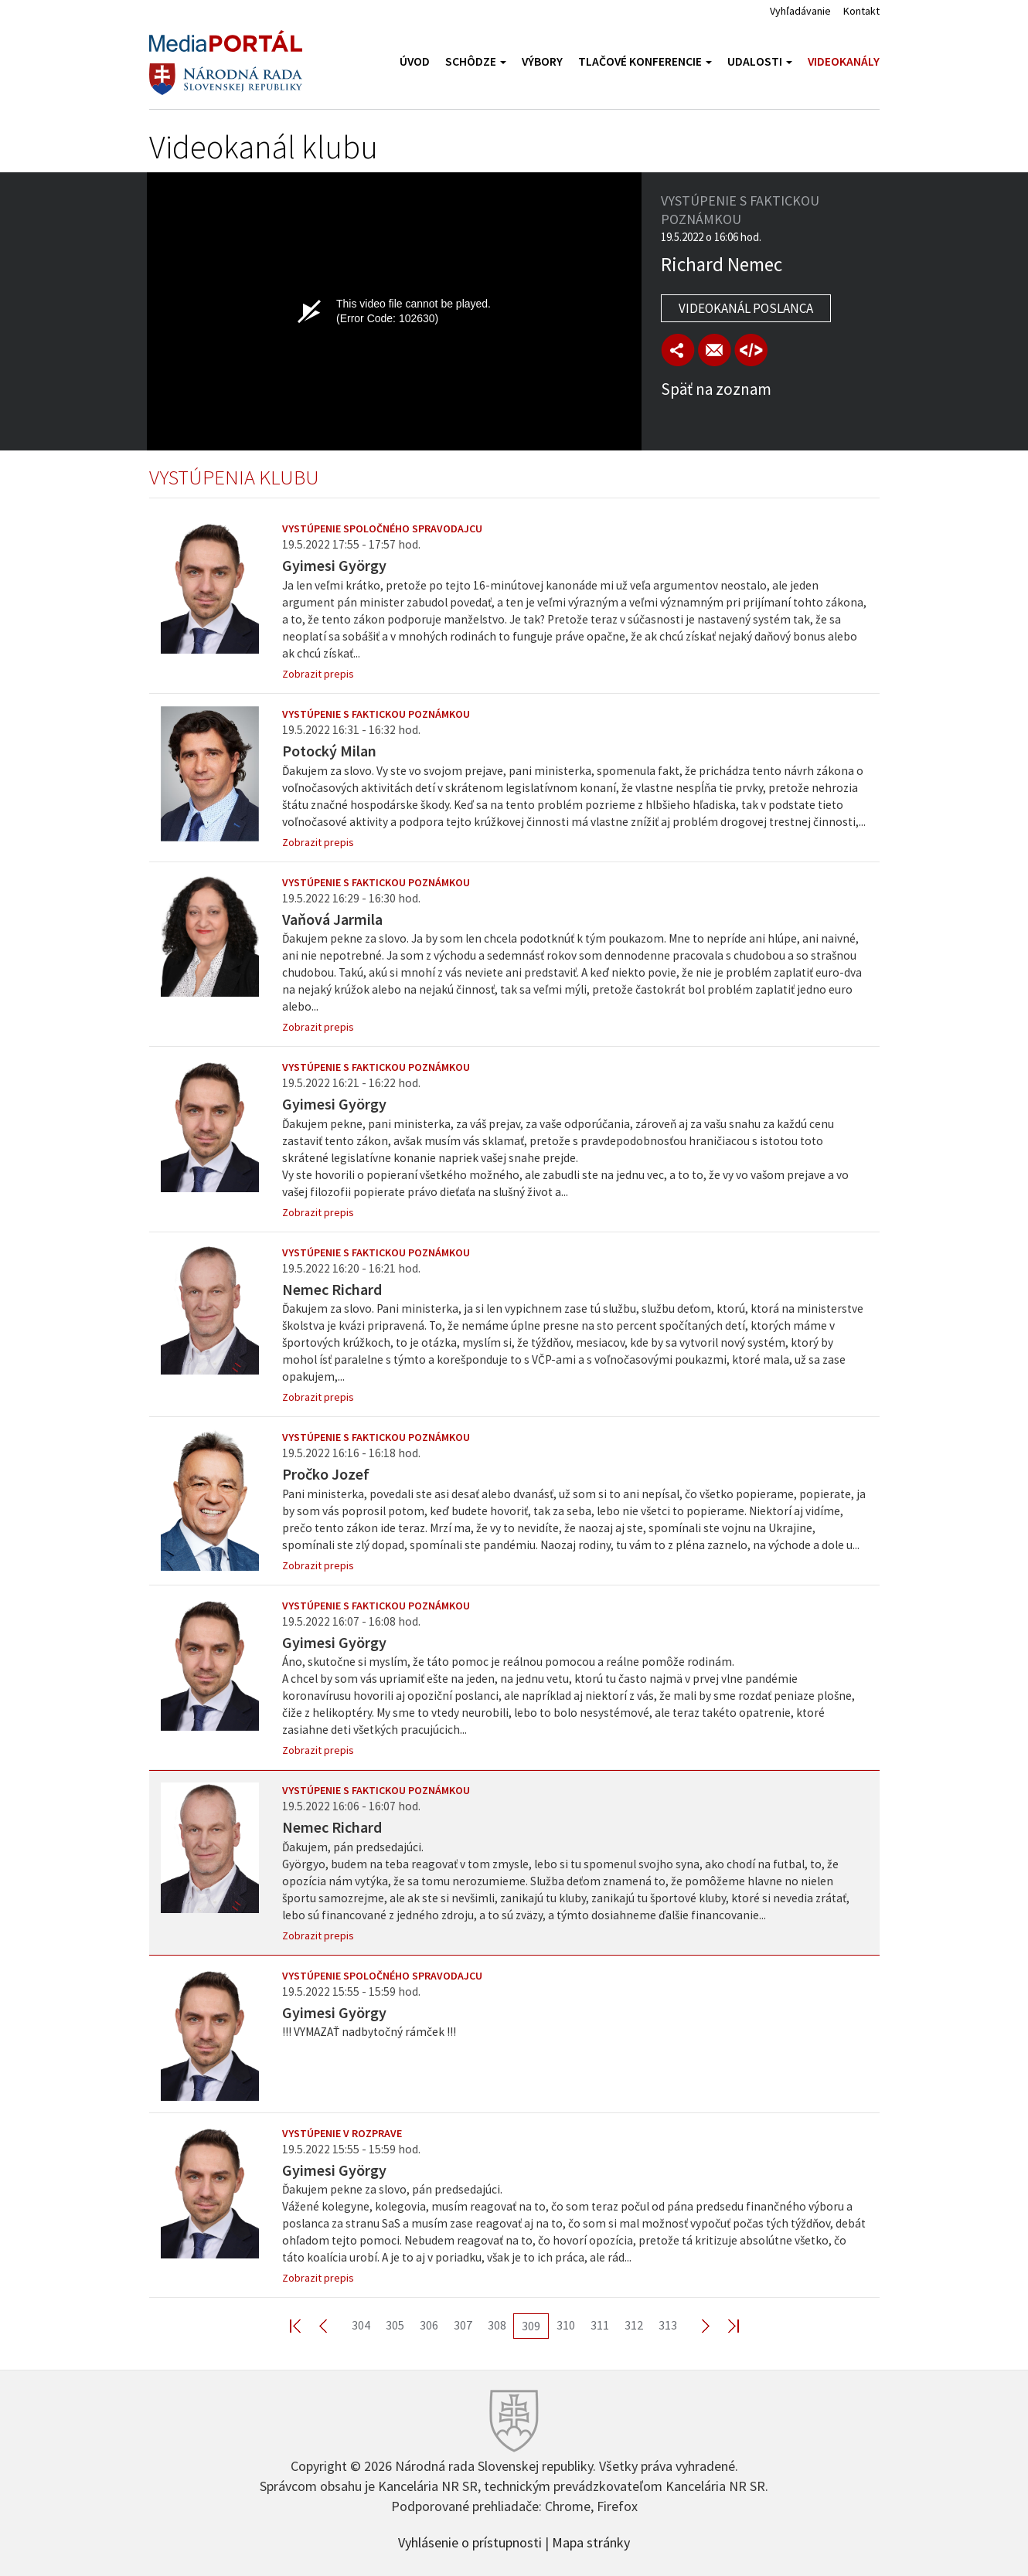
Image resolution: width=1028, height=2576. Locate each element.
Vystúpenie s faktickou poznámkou (376, 714)
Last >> (724, 2325)
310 (566, 2325)
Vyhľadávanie (800, 11)
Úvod (415, 61)
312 (634, 2325)
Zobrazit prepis (318, 674)
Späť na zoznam (716, 389)
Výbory (542, 61)
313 (668, 2325)
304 (361, 2325)
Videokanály (844, 61)
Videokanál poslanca (746, 308)
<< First (304, 2325)
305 (395, 2325)
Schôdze (475, 61)
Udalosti (759, 61)
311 (600, 2325)
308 (497, 2325)
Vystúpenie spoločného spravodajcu (382, 528)
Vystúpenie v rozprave (342, 2133)
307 (463, 2325)
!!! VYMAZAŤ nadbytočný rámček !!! (369, 2031)
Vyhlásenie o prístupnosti (470, 2541)
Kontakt (861, 11)
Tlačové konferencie (645, 61)
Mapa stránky (591, 2541)
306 (429, 2325)
